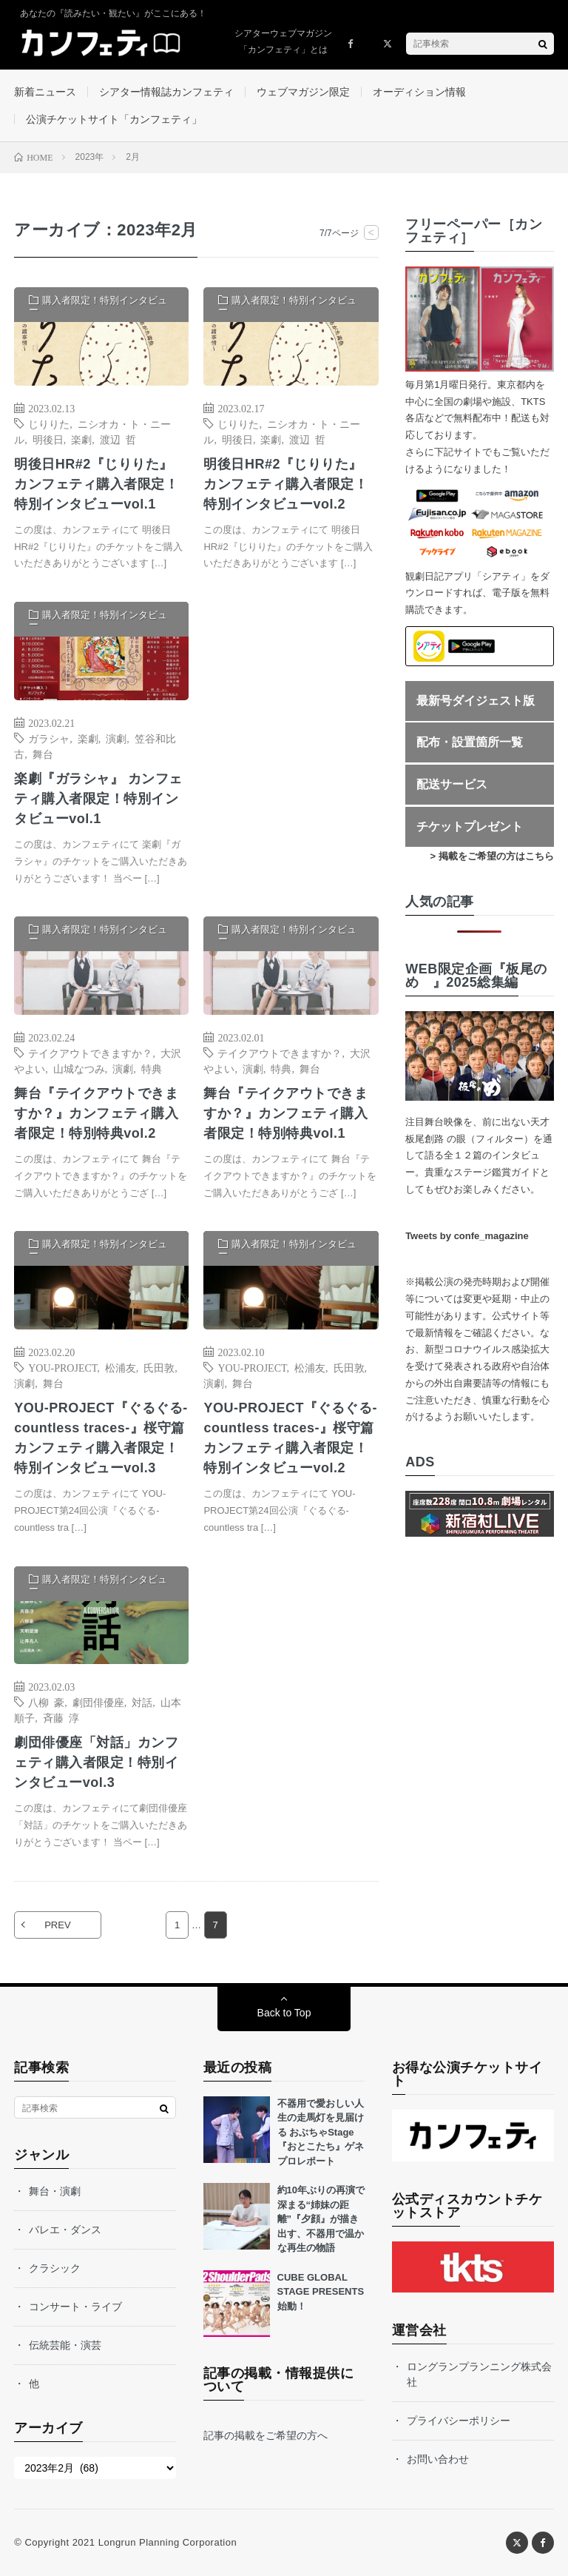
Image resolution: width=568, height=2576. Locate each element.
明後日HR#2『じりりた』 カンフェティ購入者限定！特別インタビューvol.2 (285, 484)
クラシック (55, 2268)
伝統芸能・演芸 (65, 2345)
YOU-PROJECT (62, 1367)
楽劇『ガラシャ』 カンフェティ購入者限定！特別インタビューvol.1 (98, 798)
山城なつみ (79, 1068)
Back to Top (284, 2013)
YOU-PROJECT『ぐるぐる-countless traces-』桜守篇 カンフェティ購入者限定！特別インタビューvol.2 (290, 1438)
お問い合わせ (438, 2459)
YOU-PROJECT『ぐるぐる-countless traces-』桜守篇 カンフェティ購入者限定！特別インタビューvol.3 (101, 1438)
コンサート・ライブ (75, 2306)
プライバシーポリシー (458, 2420)
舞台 (43, 753)
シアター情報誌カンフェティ (166, 92)
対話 (142, 1702)
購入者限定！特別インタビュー (98, 305)
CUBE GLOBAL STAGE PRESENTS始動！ (321, 2292)
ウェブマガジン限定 (303, 92)
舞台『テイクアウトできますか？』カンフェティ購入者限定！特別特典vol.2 (96, 1113)
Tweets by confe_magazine (467, 1235)
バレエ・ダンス (65, 2229)
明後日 (48, 439)
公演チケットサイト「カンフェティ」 (114, 119)
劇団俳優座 (98, 1702)
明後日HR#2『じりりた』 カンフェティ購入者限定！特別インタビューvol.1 (96, 484)
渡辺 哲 (118, 439)
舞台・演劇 (55, 2191)
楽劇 (81, 439)
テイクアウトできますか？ (90, 1052)
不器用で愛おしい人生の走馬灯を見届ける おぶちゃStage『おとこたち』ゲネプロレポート (320, 2132)
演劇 (116, 738)
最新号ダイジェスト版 (475, 700)
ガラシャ (49, 738)
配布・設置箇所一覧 (469, 742)
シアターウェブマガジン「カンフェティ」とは (283, 41)
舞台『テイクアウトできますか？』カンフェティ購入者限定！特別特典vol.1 (285, 1113)
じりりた (49, 423)
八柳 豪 (46, 1702)
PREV (57, 1925)
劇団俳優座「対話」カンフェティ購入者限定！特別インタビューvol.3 (96, 1762)
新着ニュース (45, 92)
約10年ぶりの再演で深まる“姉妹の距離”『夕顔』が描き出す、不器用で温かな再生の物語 (321, 2218)
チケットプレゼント (469, 826)
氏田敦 (159, 1367)
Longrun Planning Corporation (167, 2542)
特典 (151, 1068)
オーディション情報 (419, 92)
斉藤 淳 (61, 1717)
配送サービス (451, 784)
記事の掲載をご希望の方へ (265, 2435)
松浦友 (120, 1367)
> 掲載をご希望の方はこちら (492, 856)
